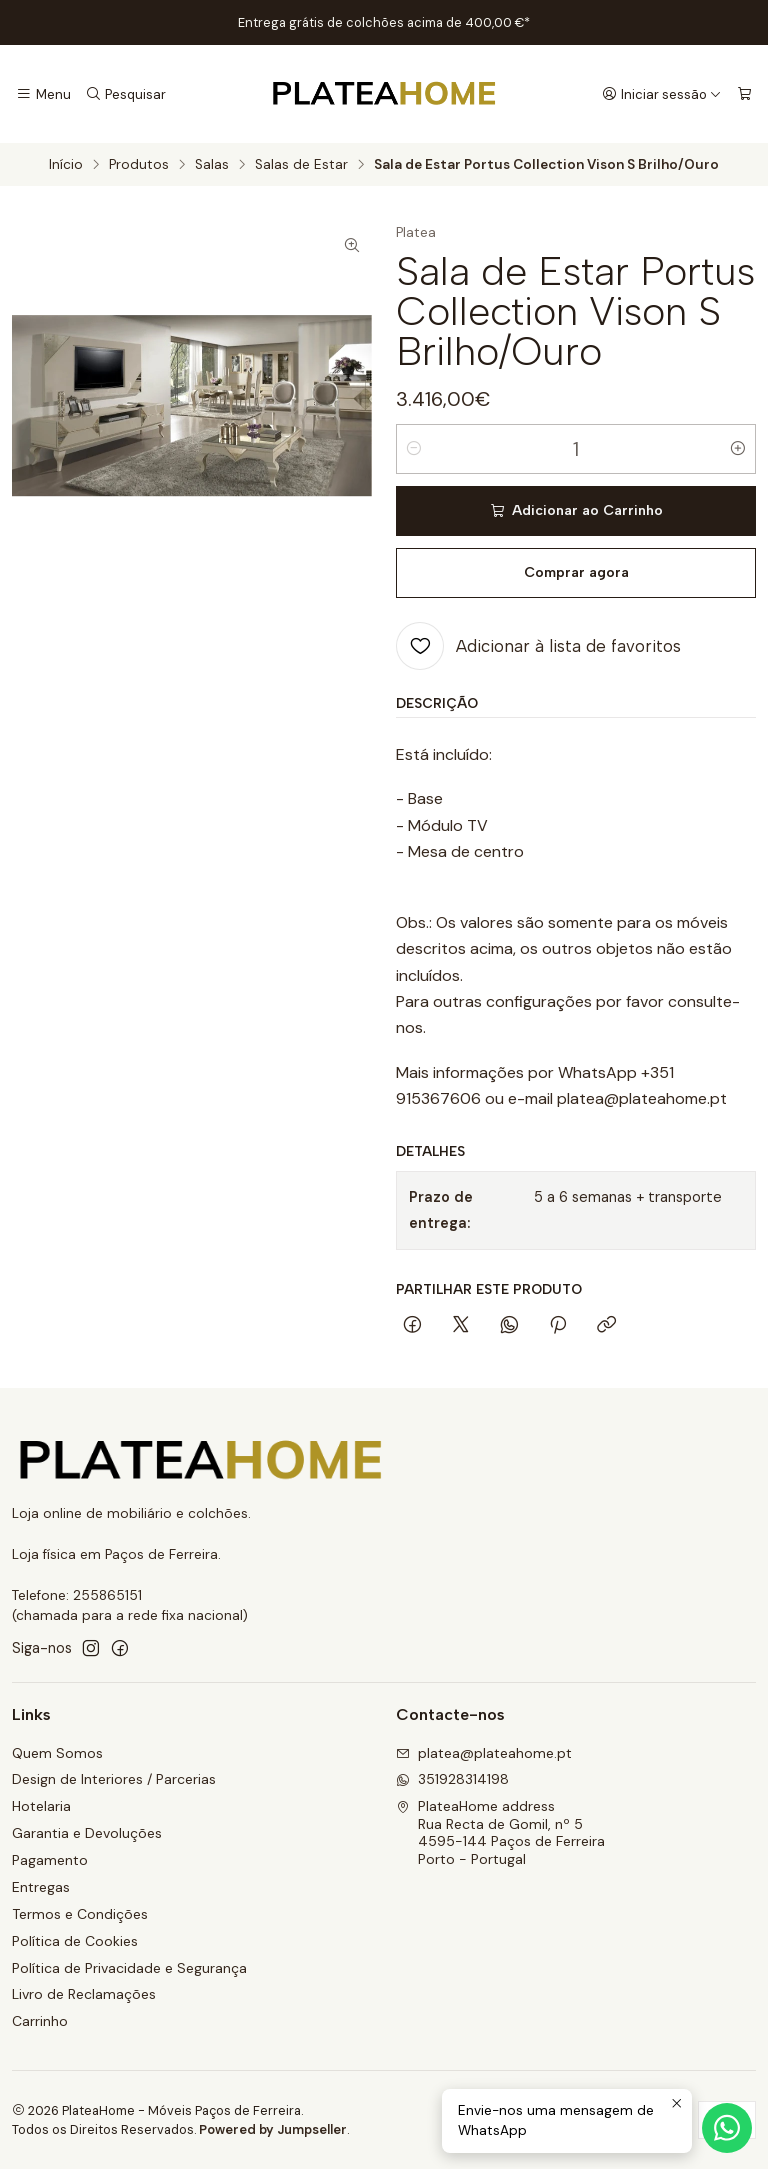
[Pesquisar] (125, 94)
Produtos (139, 165)
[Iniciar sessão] (662, 94)
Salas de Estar (301, 165)
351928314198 (452, 1779)
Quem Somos (57, 1753)
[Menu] (43, 94)
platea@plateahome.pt (484, 1753)
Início (66, 165)
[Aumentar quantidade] (738, 449)
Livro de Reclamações (84, 1994)
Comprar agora (576, 572)
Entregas (41, 1887)
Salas (212, 165)
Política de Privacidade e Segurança (129, 1968)
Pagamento (50, 1860)
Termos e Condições (80, 1914)
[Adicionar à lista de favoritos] (538, 646)
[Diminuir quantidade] (414, 449)
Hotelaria (41, 1806)
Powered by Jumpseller (273, 2129)
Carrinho (40, 2021)
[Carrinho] (744, 94)
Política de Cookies (75, 1941)
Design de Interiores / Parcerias (114, 1779)
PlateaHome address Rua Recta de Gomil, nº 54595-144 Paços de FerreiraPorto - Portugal (500, 1832)
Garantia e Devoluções (87, 1833)
